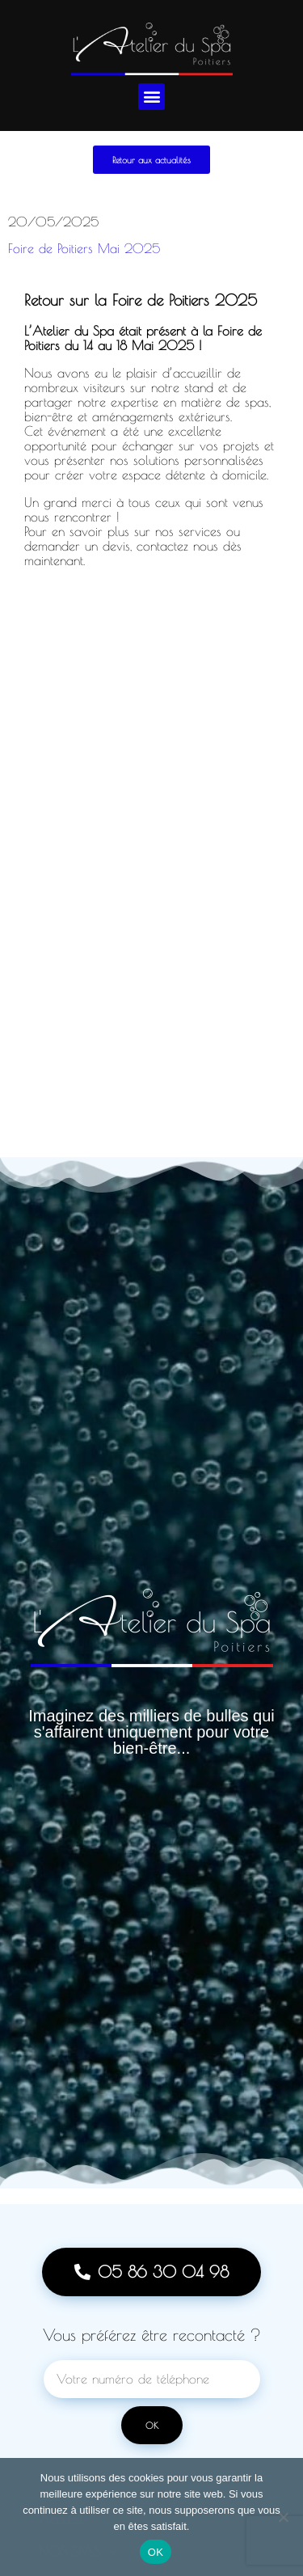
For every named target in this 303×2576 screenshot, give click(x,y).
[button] (151, 96)
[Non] (283, 2517)
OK (155, 2552)
